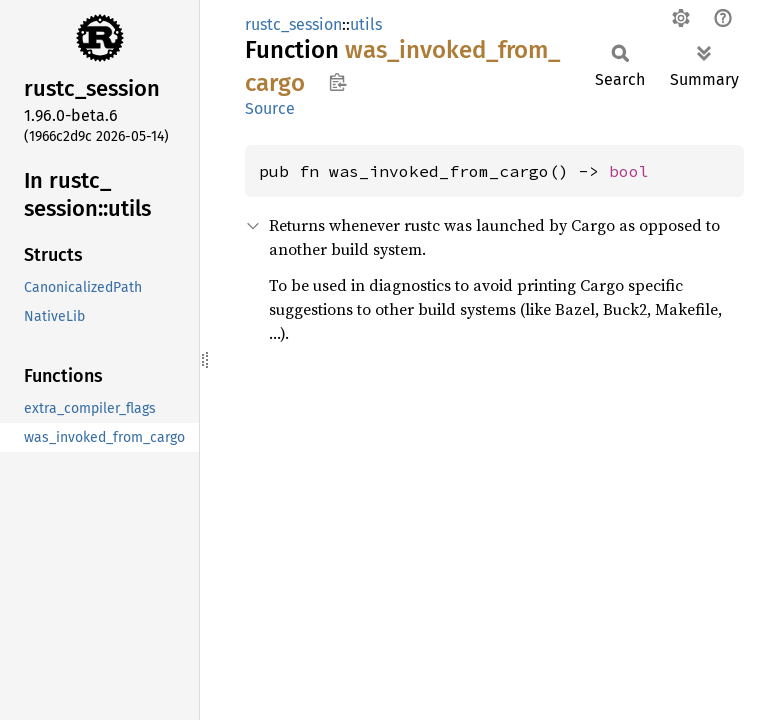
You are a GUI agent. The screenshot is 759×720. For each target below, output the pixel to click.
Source (270, 108)
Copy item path (337, 82)
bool (629, 171)
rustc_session (293, 24)
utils (366, 24)
